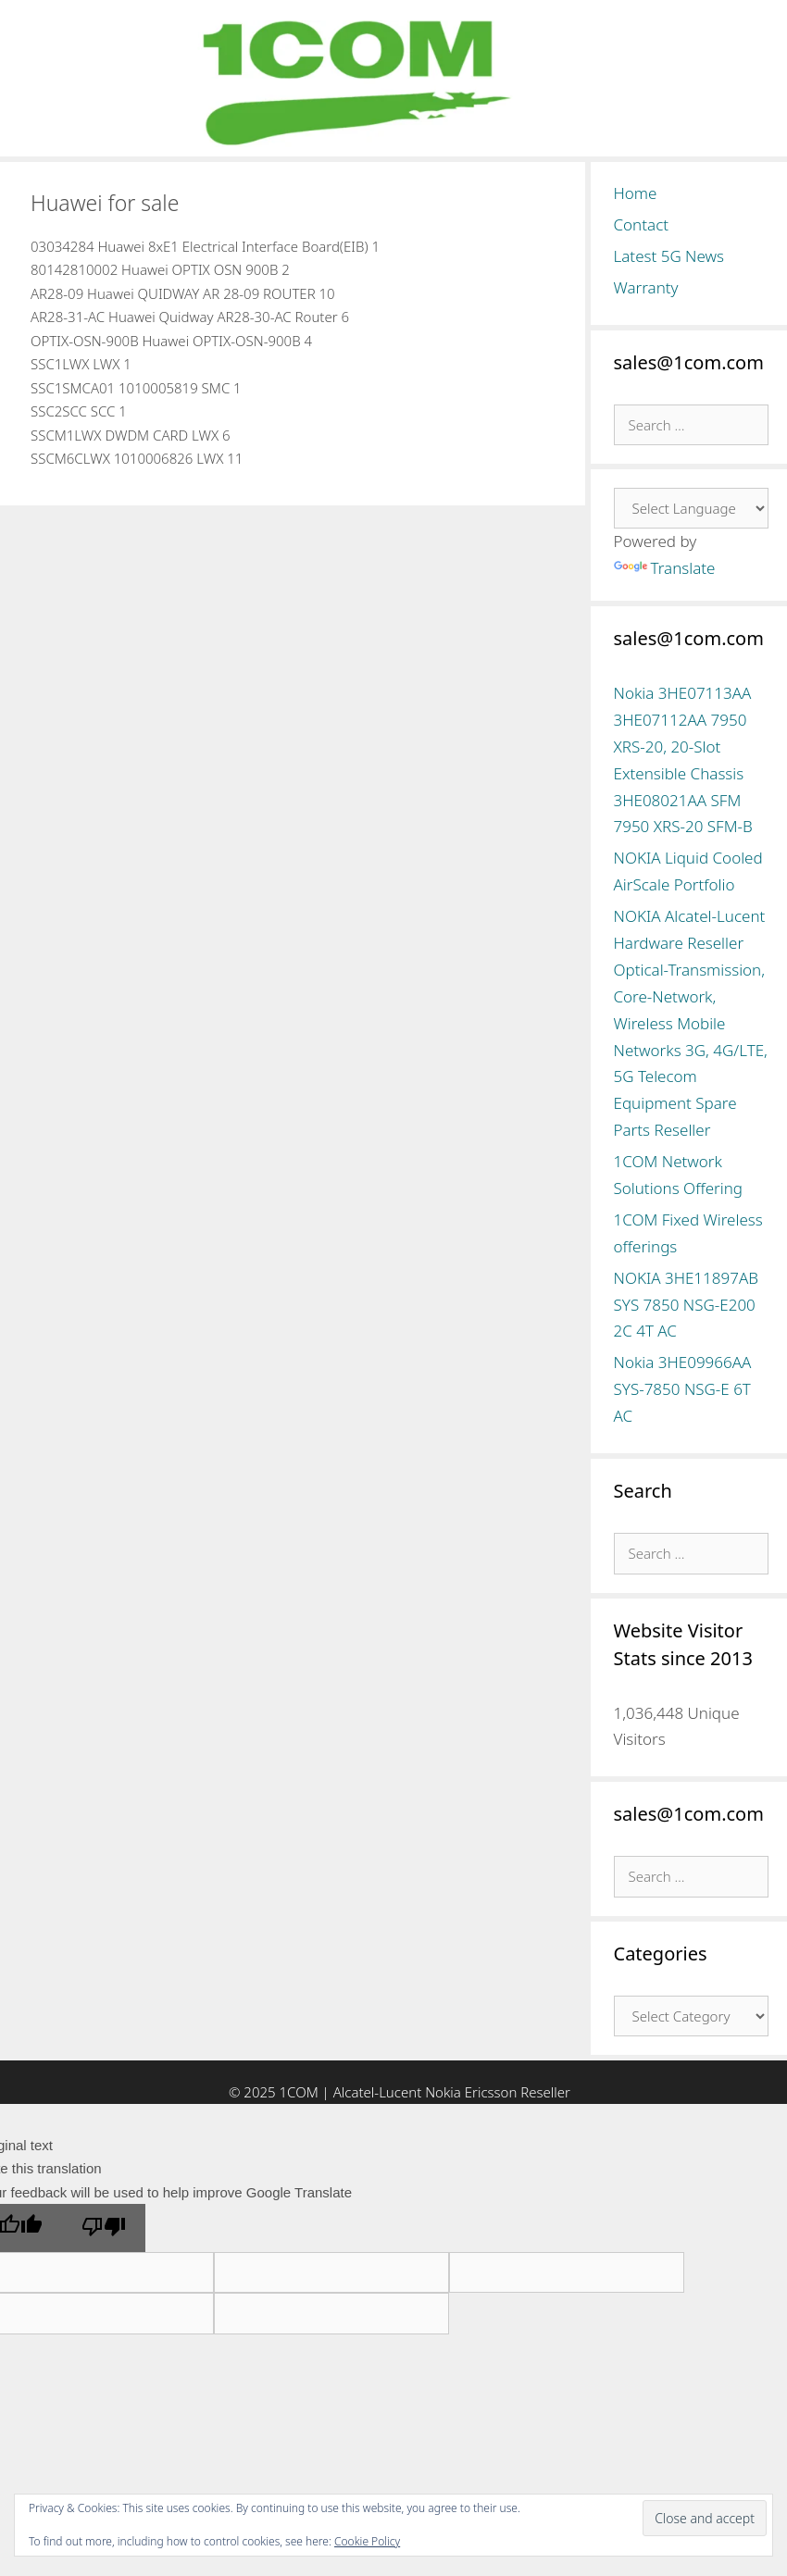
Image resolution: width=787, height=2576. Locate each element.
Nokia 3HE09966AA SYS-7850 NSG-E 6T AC (683, 1388)
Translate (665, 568)
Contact (641, 224)
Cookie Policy (367, 2541)
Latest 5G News (669, 256)
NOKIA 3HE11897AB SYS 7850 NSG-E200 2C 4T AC (686, 1304)
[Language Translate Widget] (691, 508)
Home (635, 193)
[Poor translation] (103, 2228)
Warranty (646, 287)
